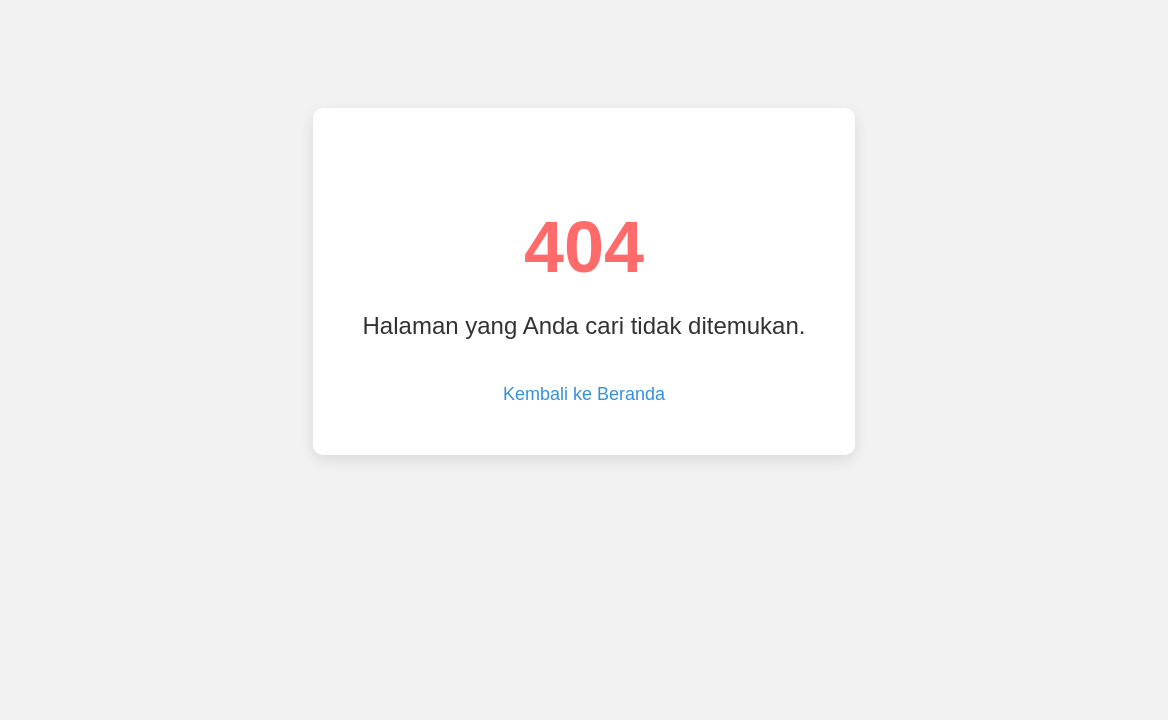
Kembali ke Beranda (584, 394)
